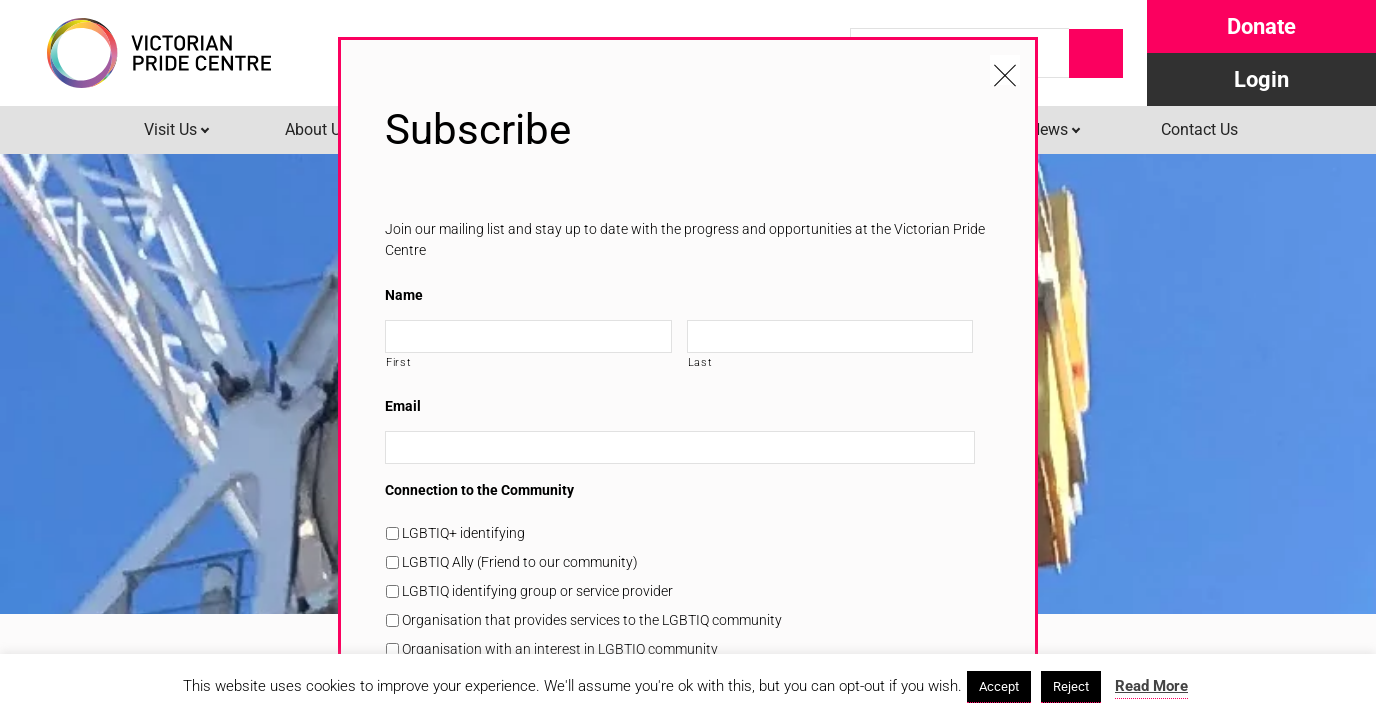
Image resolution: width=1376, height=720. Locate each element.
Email (403, 406)
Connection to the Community (479, 490)
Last (700, 362)
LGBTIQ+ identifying (463, 533)
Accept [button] (999, 686)
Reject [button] (1071, 686)
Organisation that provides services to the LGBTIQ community (592, 620)
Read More (1151, 686)
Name (404, 295)
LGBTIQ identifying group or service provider (537, 591)
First (398, 362)
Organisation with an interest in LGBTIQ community (560, 649)
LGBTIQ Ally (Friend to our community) (520, 562)
